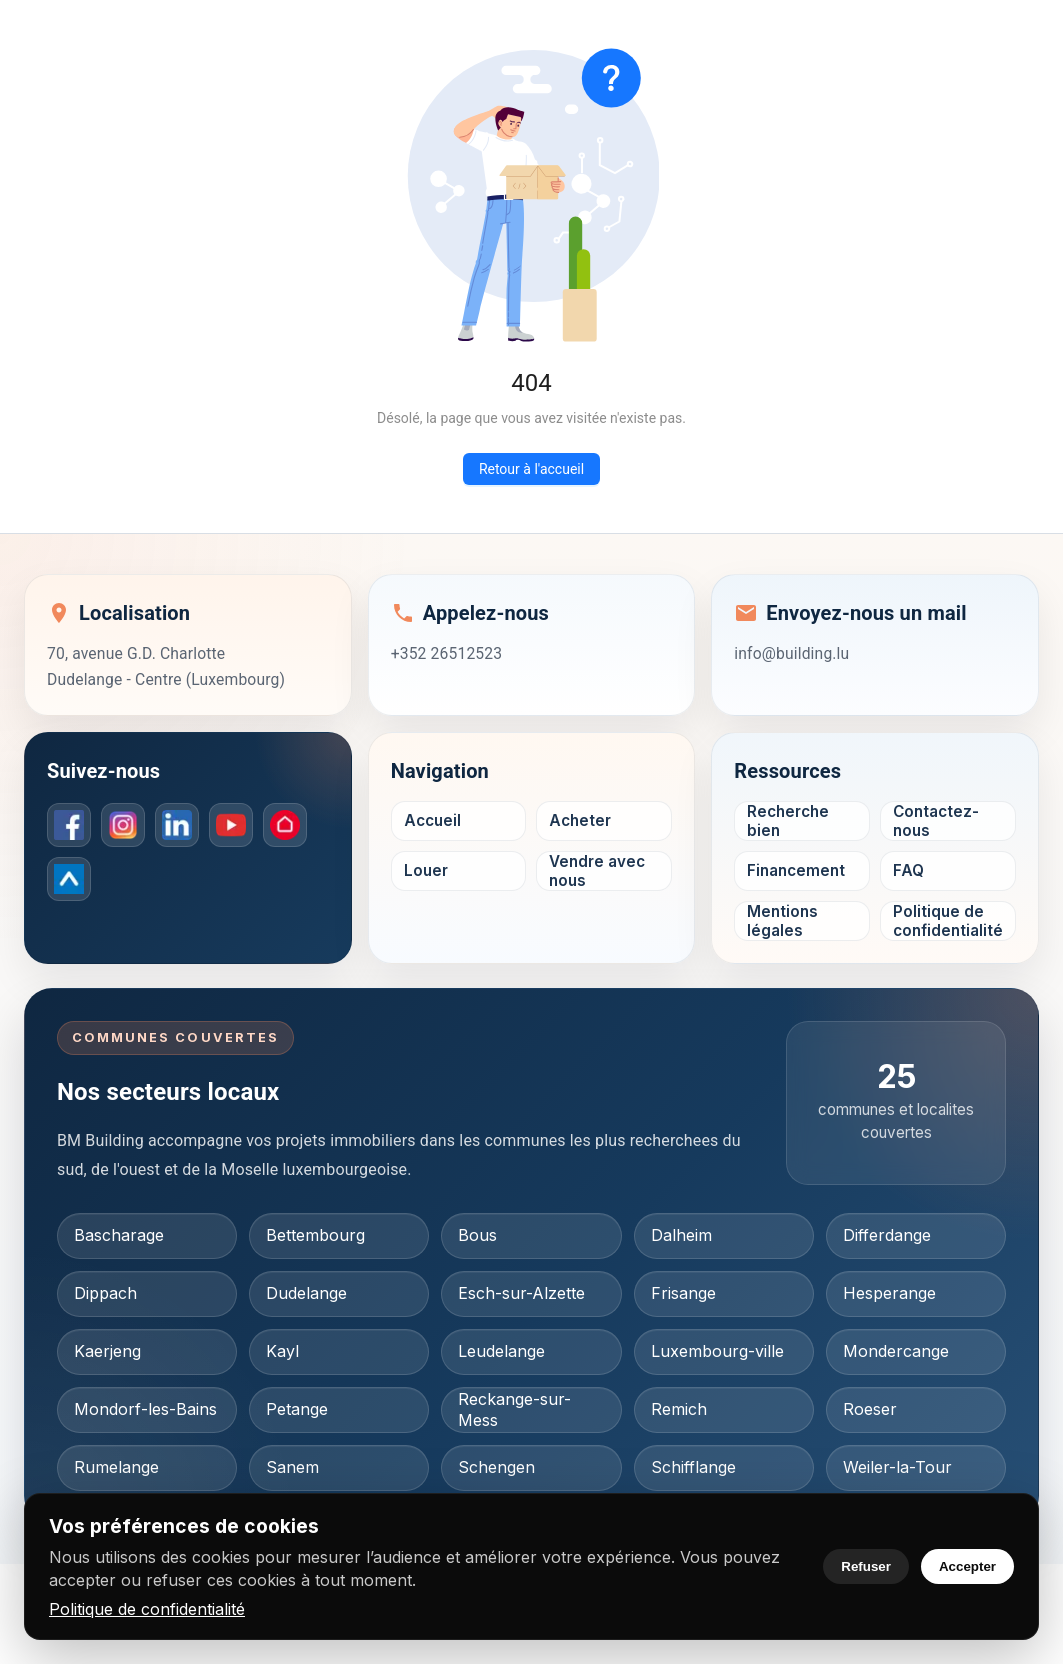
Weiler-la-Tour (897, 1467)
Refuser (866, 1566)
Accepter (967, 1566)
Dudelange (306, 1293)
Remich (679, 1409)
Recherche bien (788, 821)
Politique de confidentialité (147, 1609)
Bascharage (119, 1235)
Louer (426, 870)
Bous (477, 1235)
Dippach (105, 1293)
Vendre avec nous (597, 871)
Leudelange (501, 1351)
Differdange (887, 1235)
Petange (297, 1409)
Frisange (683, 1293)
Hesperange (889, 1293)
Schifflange (693, 1467)
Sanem (292, 1467)
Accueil (432, 820)
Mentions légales (782, 921)
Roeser (870, 1409)
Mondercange (896, 1351)
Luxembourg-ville (717, 1351)
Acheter (580, 820)
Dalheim (681, 1235)
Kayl (282, 1351)
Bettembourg (315, 1235)
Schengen (496, 1467)
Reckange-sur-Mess (514, 1409)
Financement (796, 870)
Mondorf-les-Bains (145, 1409)
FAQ (908, 870)
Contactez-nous (936, 821)
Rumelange (116, 1467)
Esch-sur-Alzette (521, 1293)
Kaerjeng (107, 1351)
